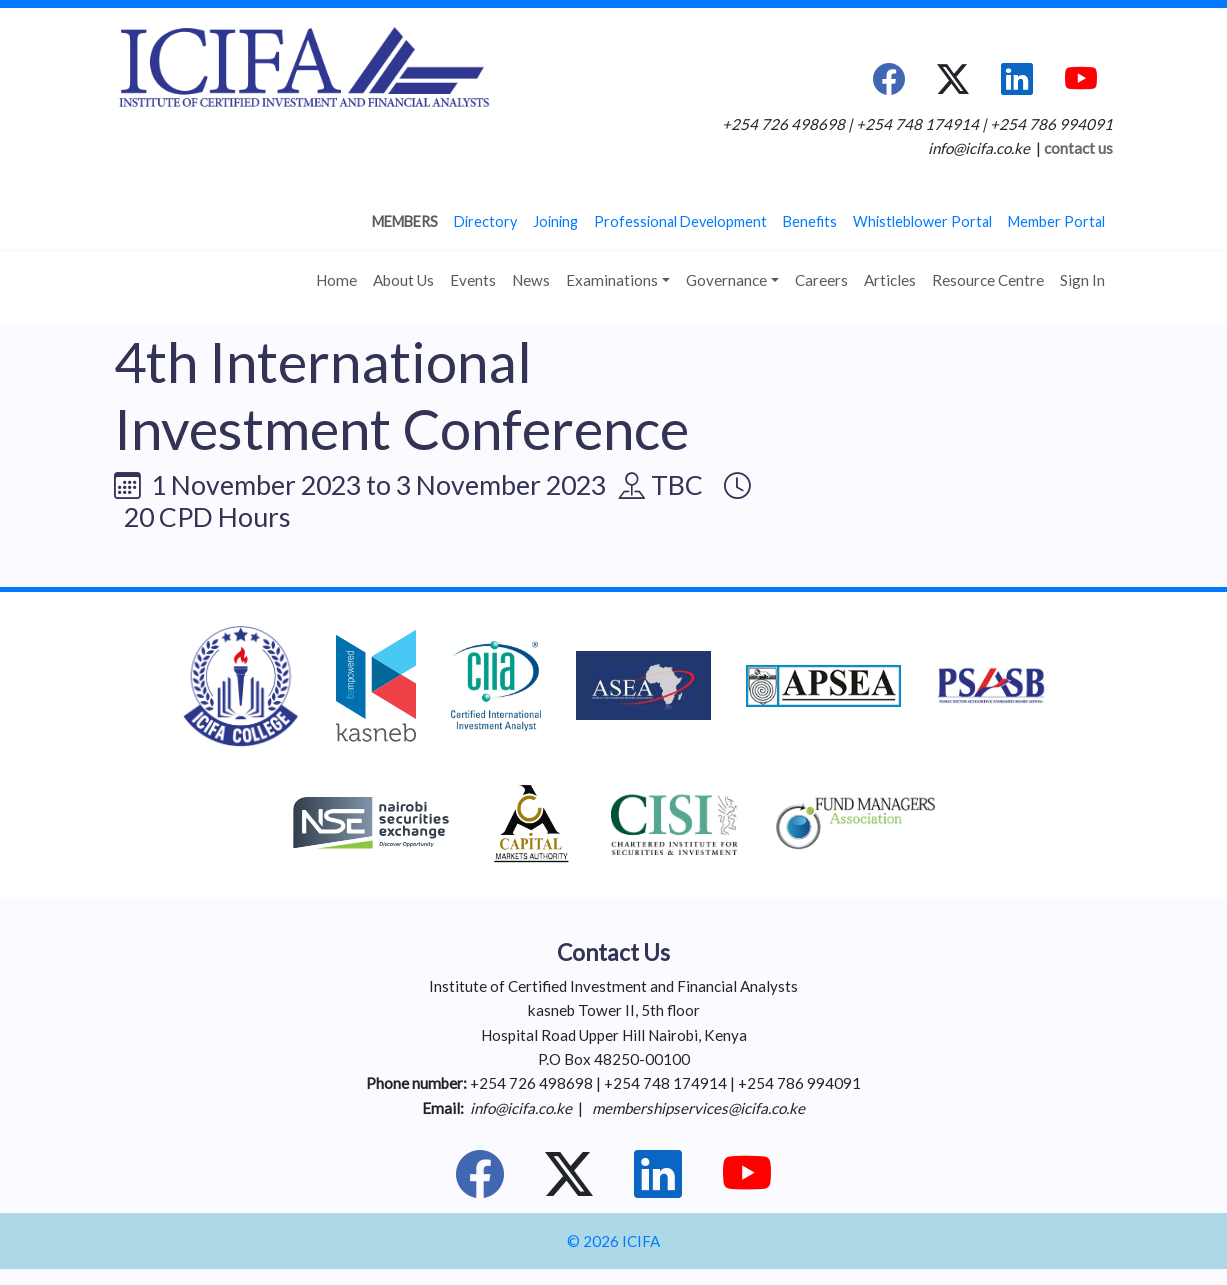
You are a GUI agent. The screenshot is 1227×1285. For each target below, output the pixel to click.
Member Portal (1056, 221)
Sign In (1082, 280)
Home (336, 280)
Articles (890, 280)
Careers (821, 280)
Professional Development (680, 221)
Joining (555, 221)
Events (473, 280)
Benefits (810, 221)
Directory (485, 221)
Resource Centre (988, 280)
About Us (403, 280)
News (531, 280)
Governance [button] (726, 280)
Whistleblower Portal (922, 221)
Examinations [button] (612, 280)
